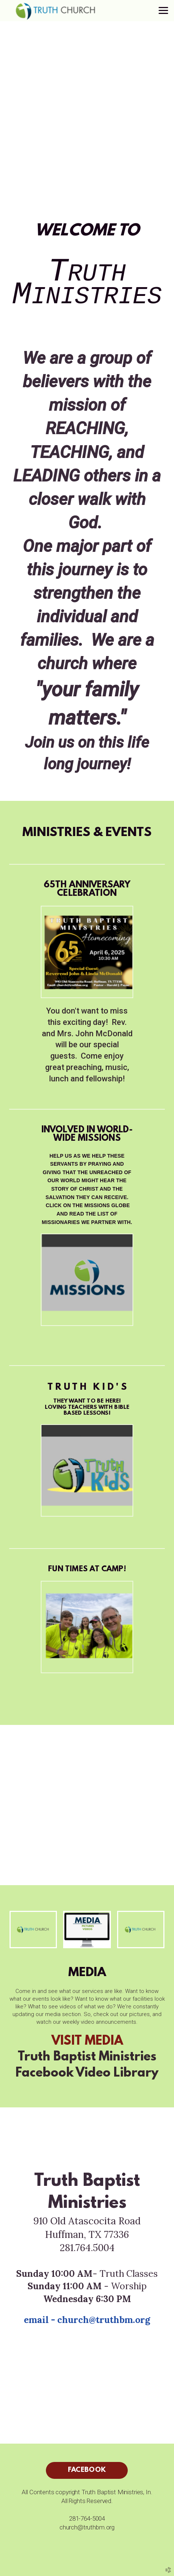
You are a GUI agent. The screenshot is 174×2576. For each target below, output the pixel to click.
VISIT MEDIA (87, 2041)
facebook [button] (87, 2470)
